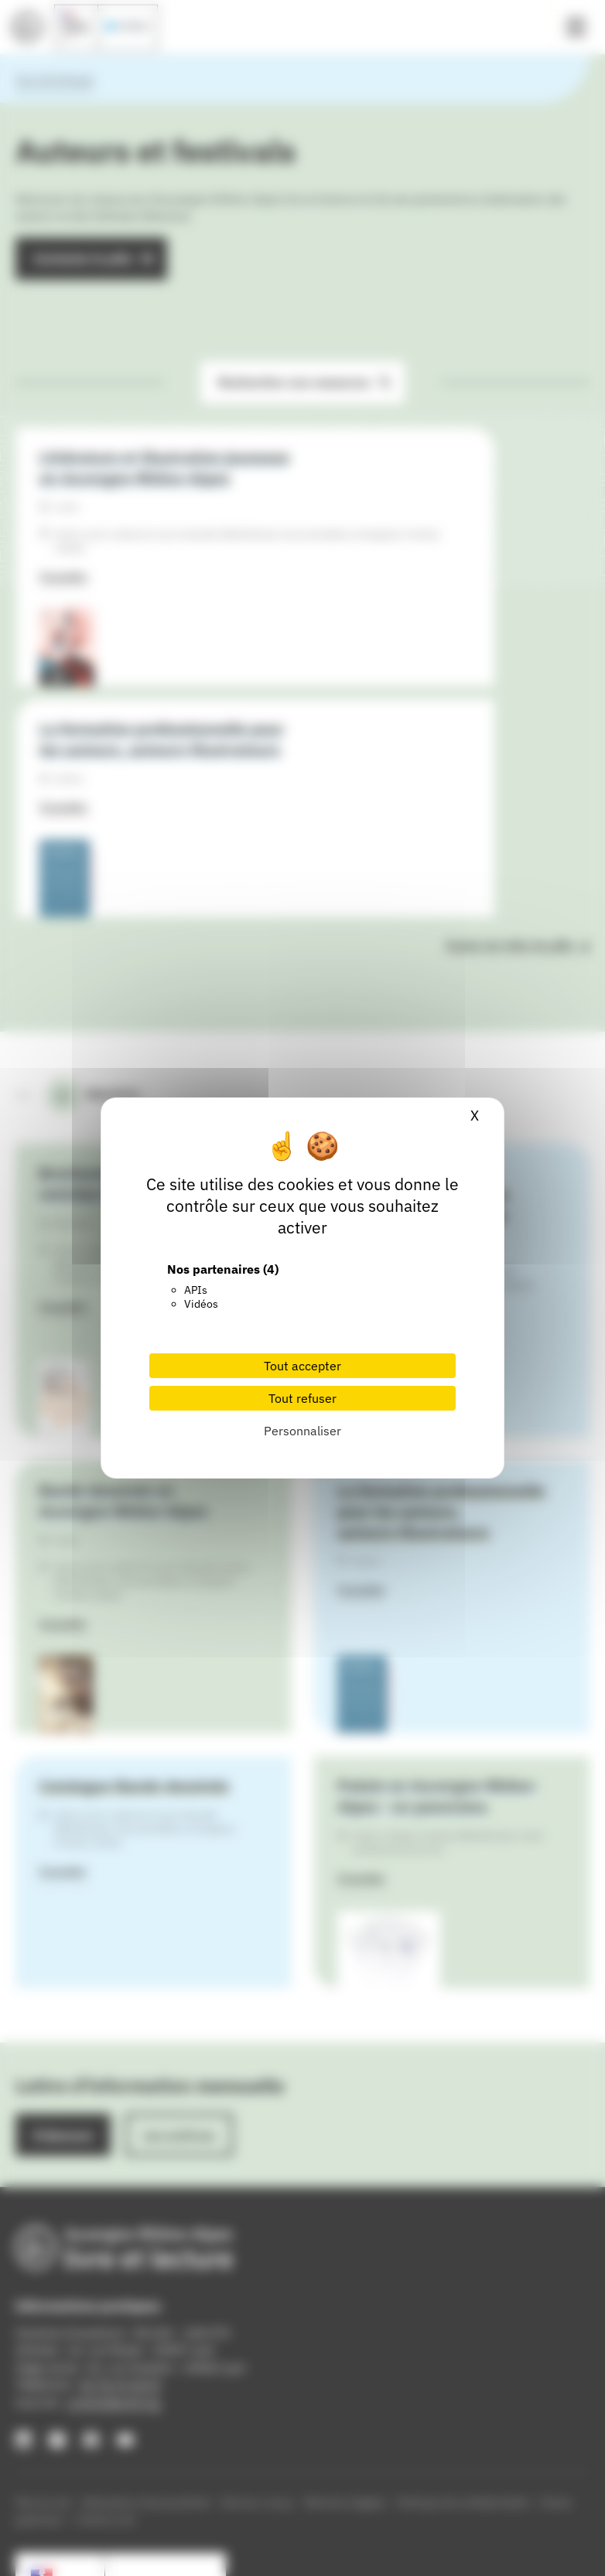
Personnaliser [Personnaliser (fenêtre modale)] (302, 1430)
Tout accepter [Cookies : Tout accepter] (302, 1365)
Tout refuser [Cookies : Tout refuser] (302, 1398)
